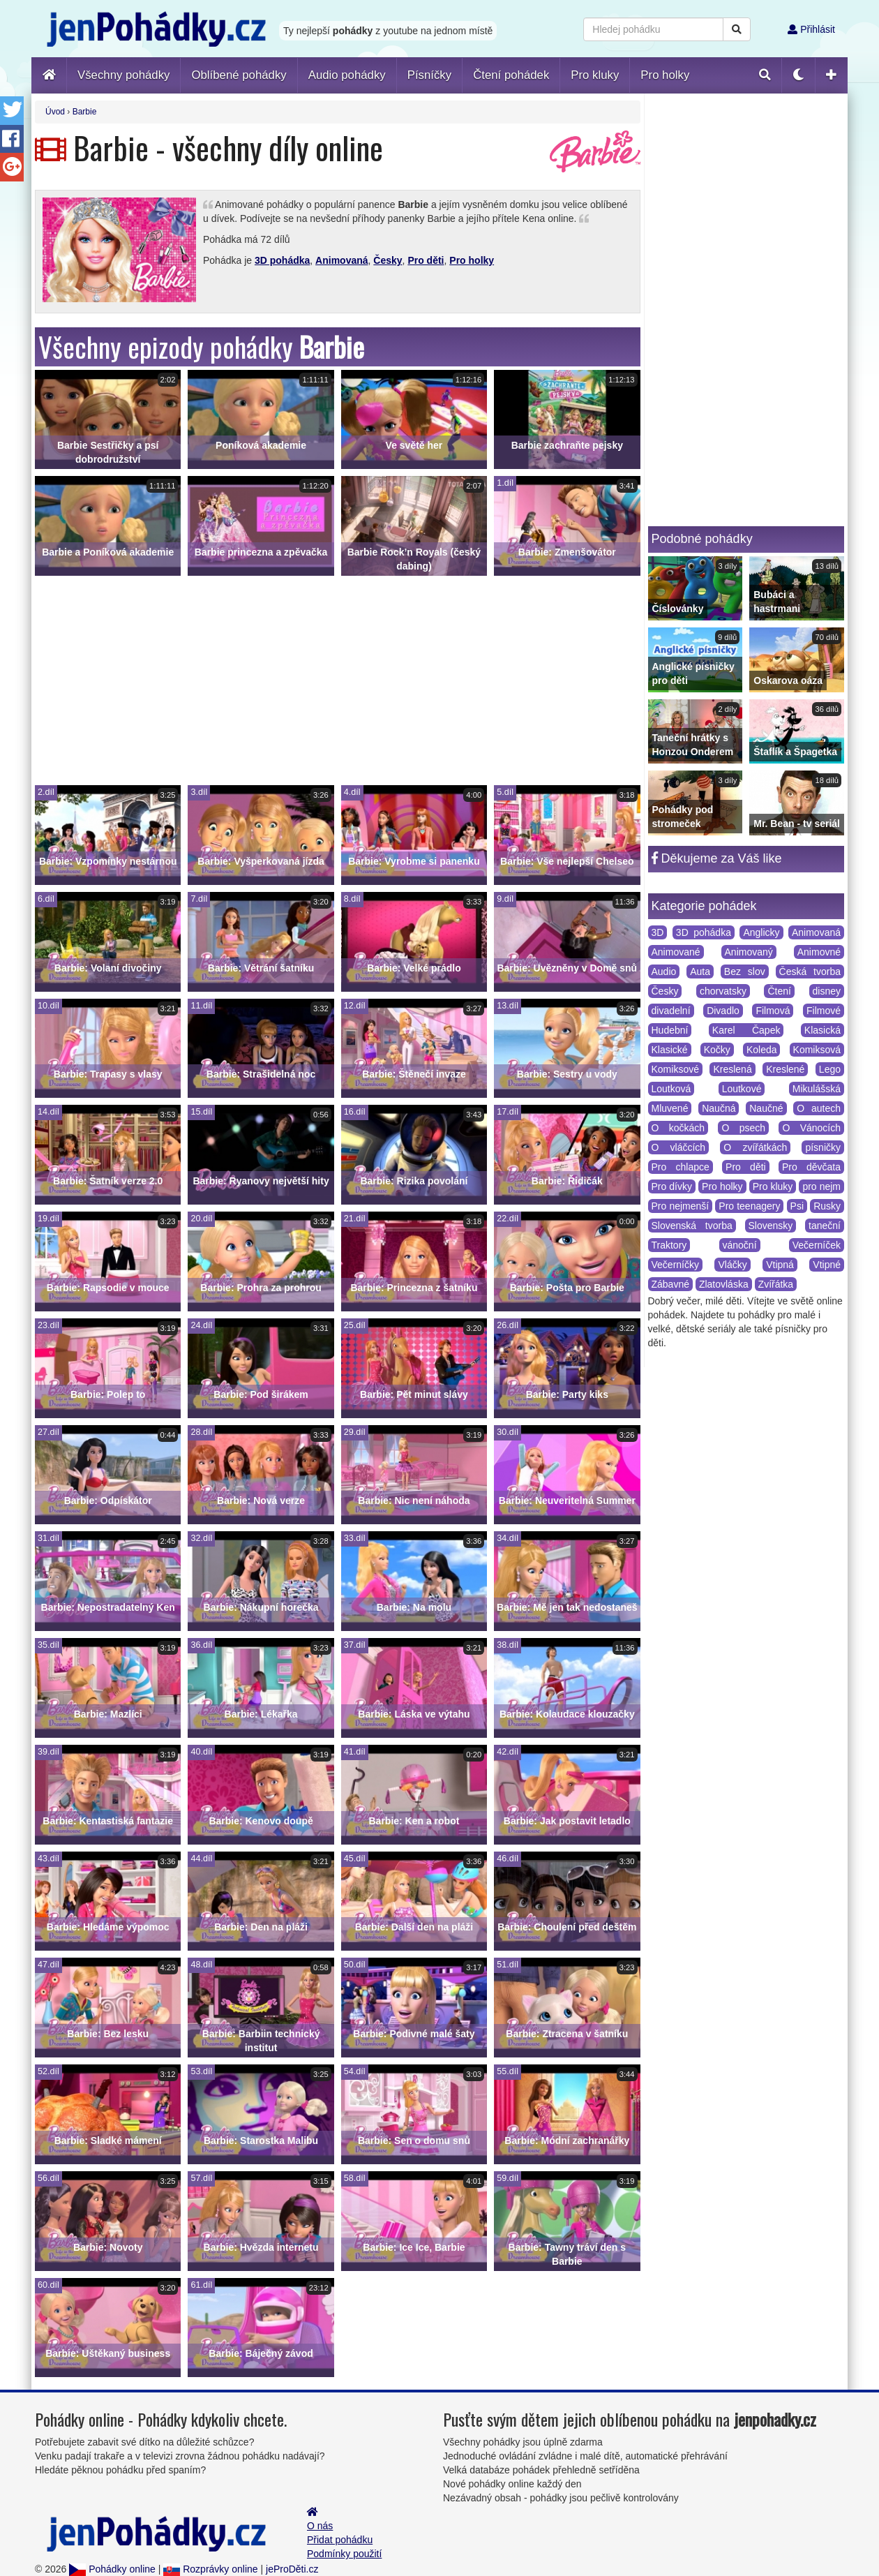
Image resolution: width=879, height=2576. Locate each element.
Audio (664, 971)
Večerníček (816, 1245)
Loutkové (742, 1088)
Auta (700, 971)
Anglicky (761, 932)
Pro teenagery (749, 1206)
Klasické (670, 1049)
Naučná (718, 1108)
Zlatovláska (724, 1284)
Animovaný (749, 952)
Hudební (670, 1030)
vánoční (740, 1245)
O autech (819, 1108)
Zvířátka (776, 1284)
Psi (797, 1206)
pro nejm (821, 1186)
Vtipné (827, 1264)
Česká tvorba (810, 971)
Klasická (822, 1030)
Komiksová (817, 1049)
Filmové (823, 1010)
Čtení (778, 991)
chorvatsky (723, 991)
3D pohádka (282, 260)
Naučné (766, 1108)
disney (827, 991)
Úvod (55, 112)
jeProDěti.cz (292, 2569)
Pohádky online (112, 2569)
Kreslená (732, 1069)
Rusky (827, 1206)
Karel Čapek (746, 1030)
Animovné (819, 952)
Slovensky (771, 1225)
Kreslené (785, 1069)
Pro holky (471, 260)
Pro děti (425, 260)
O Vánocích (811, 1127)
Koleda (761, 1049)
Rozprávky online (210, 2569)
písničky (823, 1147)
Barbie (85, 112)
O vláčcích (679, 1147)
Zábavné (670, 1284)
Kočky (717, 1049)
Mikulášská (816, 1088)
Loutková (671, 1088)
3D (658, 932)
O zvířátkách (755, 1147)
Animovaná (341, 260)
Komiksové (675, 1069)
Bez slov (744, 971)
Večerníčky (675, 1264)
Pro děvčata (811, 1166)
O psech (743, 1127)
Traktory (669, 1245)
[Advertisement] (337, 680)
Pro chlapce (680, 1166)
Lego (830, 1069)
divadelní (671, 1010)
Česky (387, 260)
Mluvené (670, 1108)
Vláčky (732, 1264)
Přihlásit (811, 29)
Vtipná (780, 1264)
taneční (825, 1225)
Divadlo (723, 1010)
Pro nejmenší (680, 1206)
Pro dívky (672, 1186)
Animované (676, 952)
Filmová (773, 1010)
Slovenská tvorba (692, 1225)
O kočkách (678, 1127)
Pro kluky (773, 1186)
